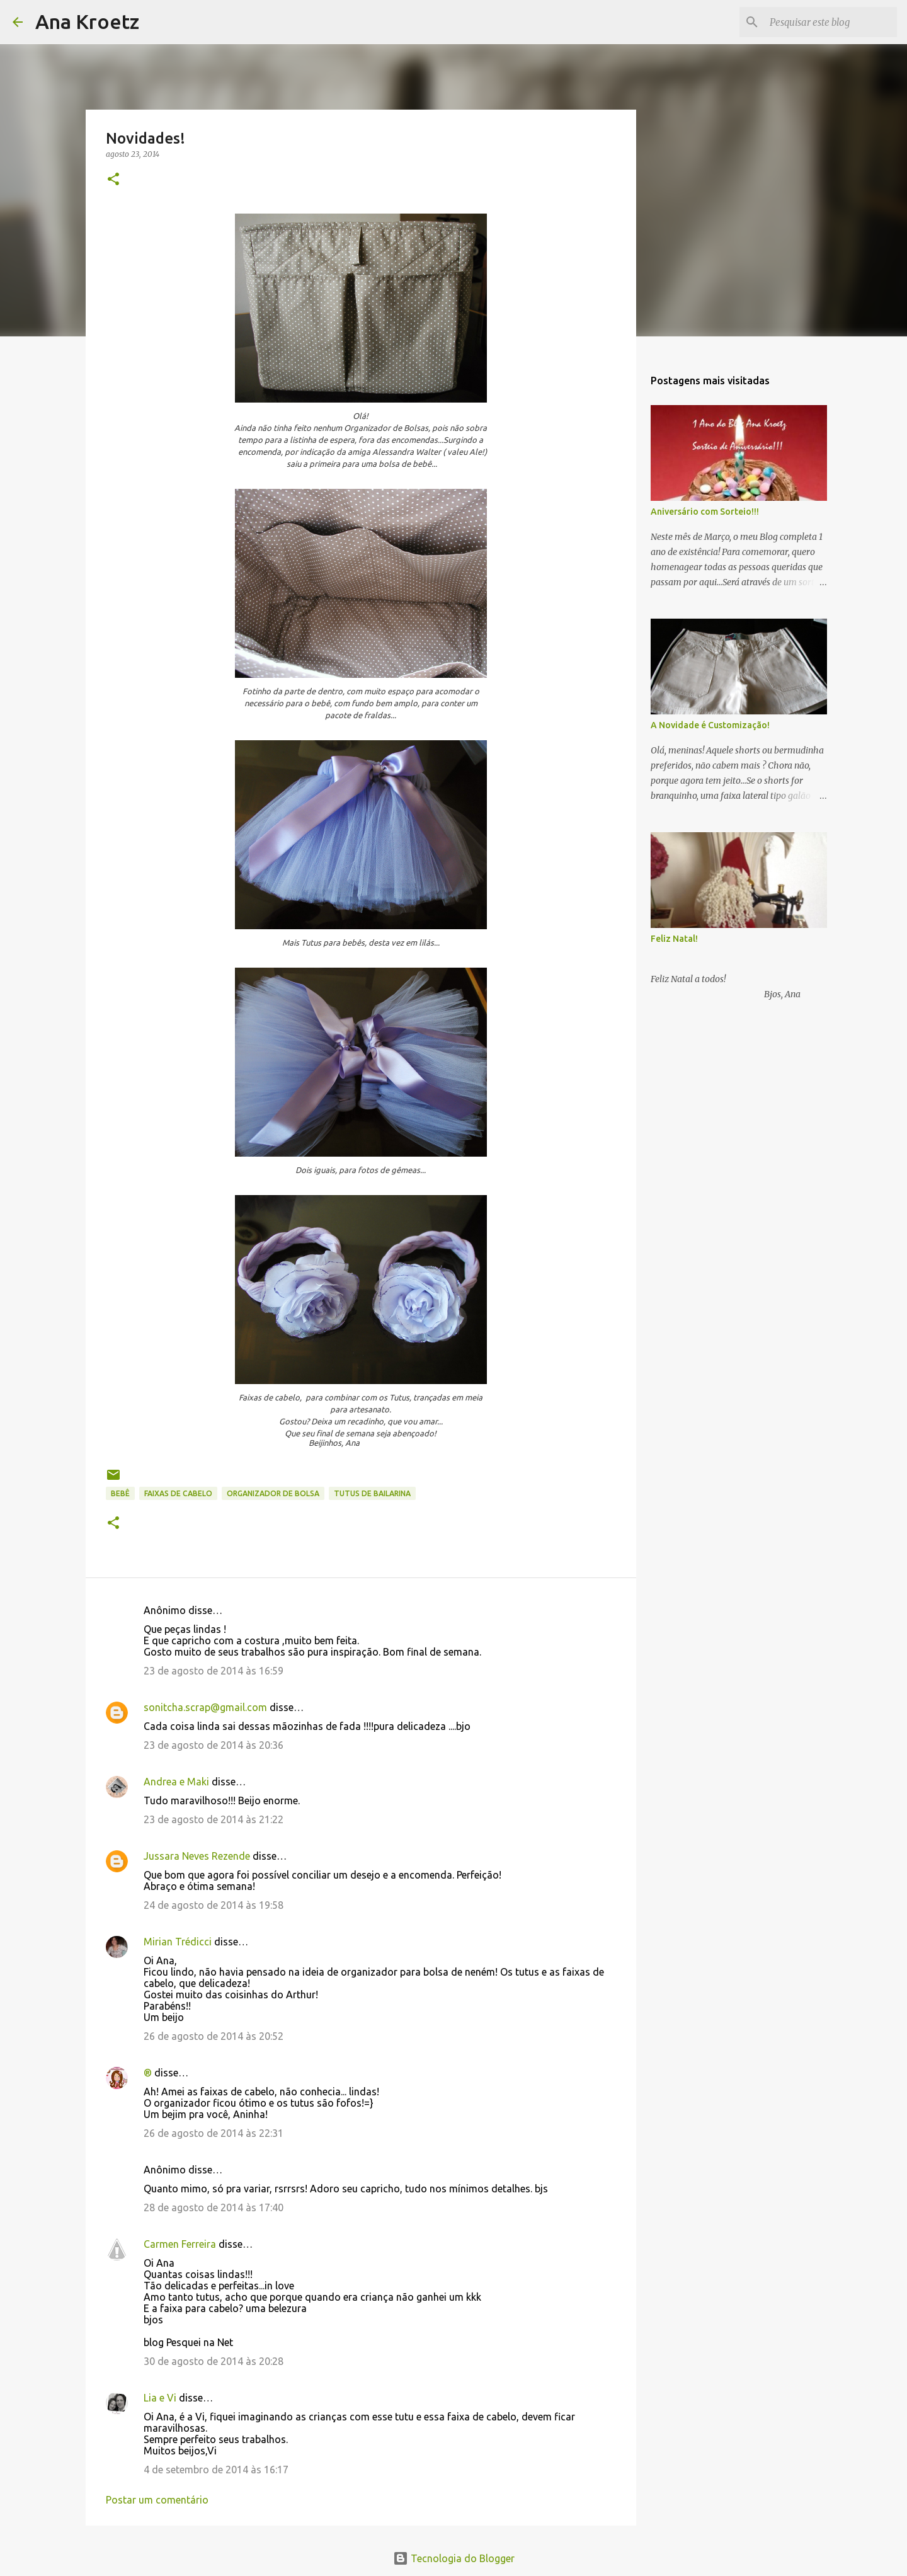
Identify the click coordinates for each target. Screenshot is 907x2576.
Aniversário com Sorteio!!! (705, 512)
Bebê (120, 1493)
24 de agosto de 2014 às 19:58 (213, 1905)
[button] (113, 179)
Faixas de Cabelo (178, 1493)
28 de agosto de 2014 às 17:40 (213, 2207)
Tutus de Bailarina (372, 1493)
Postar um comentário (157, 2499)
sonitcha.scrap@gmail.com (205, 1707)
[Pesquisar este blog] (831, 22)
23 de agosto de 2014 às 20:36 (213, 1745)
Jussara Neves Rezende (197, 1856)
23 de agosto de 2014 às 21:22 (213, 1819)
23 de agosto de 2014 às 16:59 (213, 1670)
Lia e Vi (160, 2397)
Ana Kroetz (87, 21)
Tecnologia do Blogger (454, 2558)
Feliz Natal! (674, 939)
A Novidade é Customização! (710, 725)
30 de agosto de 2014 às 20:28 (213, 2361)
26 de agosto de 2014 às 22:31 (213, 2133)
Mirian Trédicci (178, 1941)
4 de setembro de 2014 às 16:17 (216, 2469)
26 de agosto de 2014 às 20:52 (213, 2036)
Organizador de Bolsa (273, 1493)
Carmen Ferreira (180, 2244)
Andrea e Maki (176, 1781)
